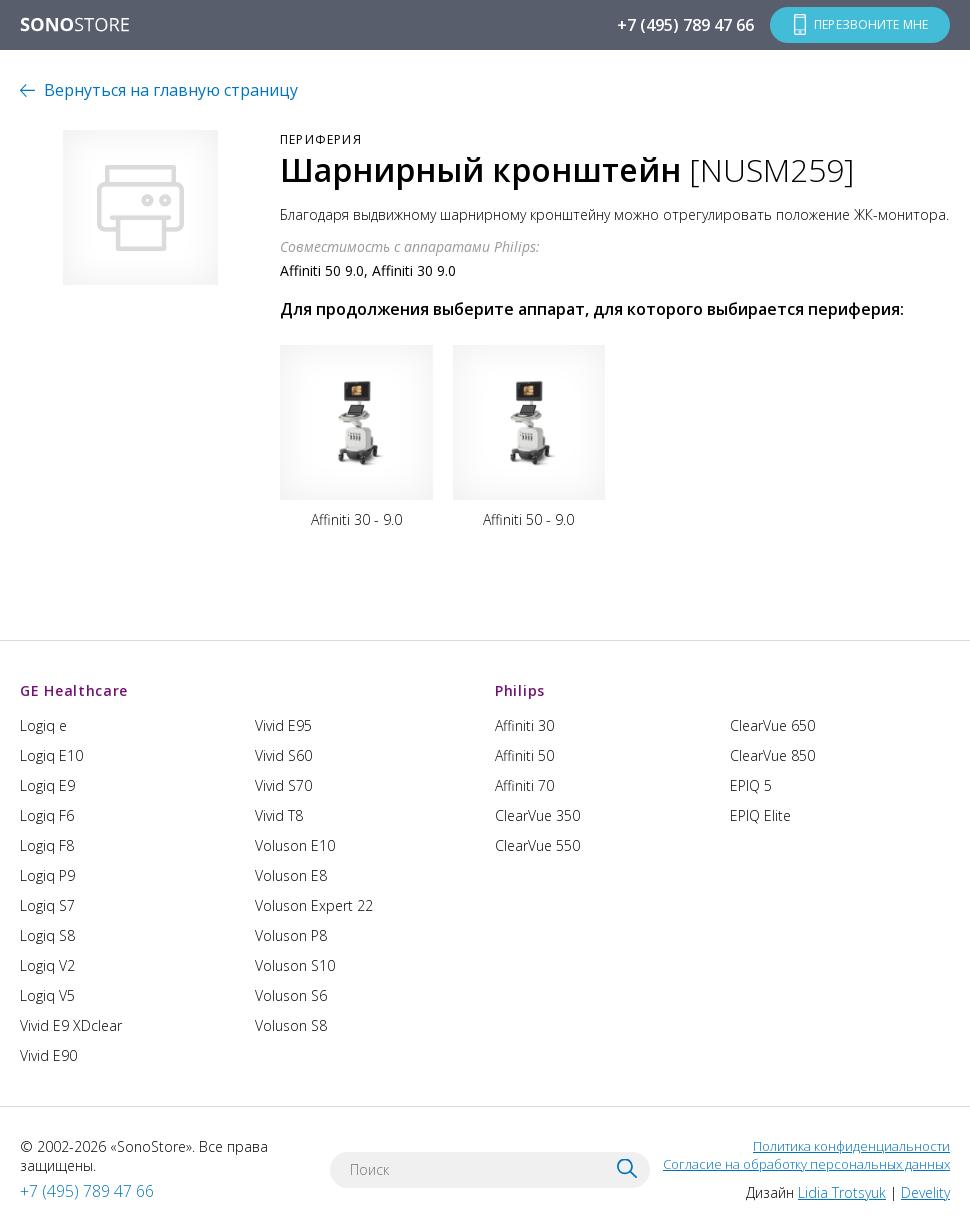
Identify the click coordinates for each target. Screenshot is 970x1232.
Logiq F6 (47, 815)
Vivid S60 (283, 755)
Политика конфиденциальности (851, 1146)
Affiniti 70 (524, 785)
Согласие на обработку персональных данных (806, 1164)
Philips (520, 690)
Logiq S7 (47, 905)
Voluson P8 (291, 935)
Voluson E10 (295, 845)
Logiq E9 (47, 785)
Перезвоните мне (871, 24)
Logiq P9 (47, 875)
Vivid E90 (48, 1055)
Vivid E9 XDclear (71, 1025)
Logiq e (43, 725)
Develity (925, 1192)
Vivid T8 (279, 815)
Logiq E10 (51, 755)
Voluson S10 (295, 965)
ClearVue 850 (772, 755)
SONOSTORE (75, 26)
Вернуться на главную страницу (171, 90)
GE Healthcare (74, 690)
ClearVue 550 (537, 845)
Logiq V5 (47, 995)
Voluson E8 (291, 875)
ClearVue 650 (772, 725)
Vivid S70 (283, 785)
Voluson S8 (291, 1025)
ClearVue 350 (537, 815)
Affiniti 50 (524, 755)
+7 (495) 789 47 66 (685, 25)
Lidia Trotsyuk (842, 1192)
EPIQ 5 (751, 785)
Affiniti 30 (524, 725)
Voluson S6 (291, 995)
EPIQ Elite (760, 815)
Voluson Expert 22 (314, 905)
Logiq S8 (47, 935)
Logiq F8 (47, 845)
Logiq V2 (47, 965)
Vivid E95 (283, 725)
